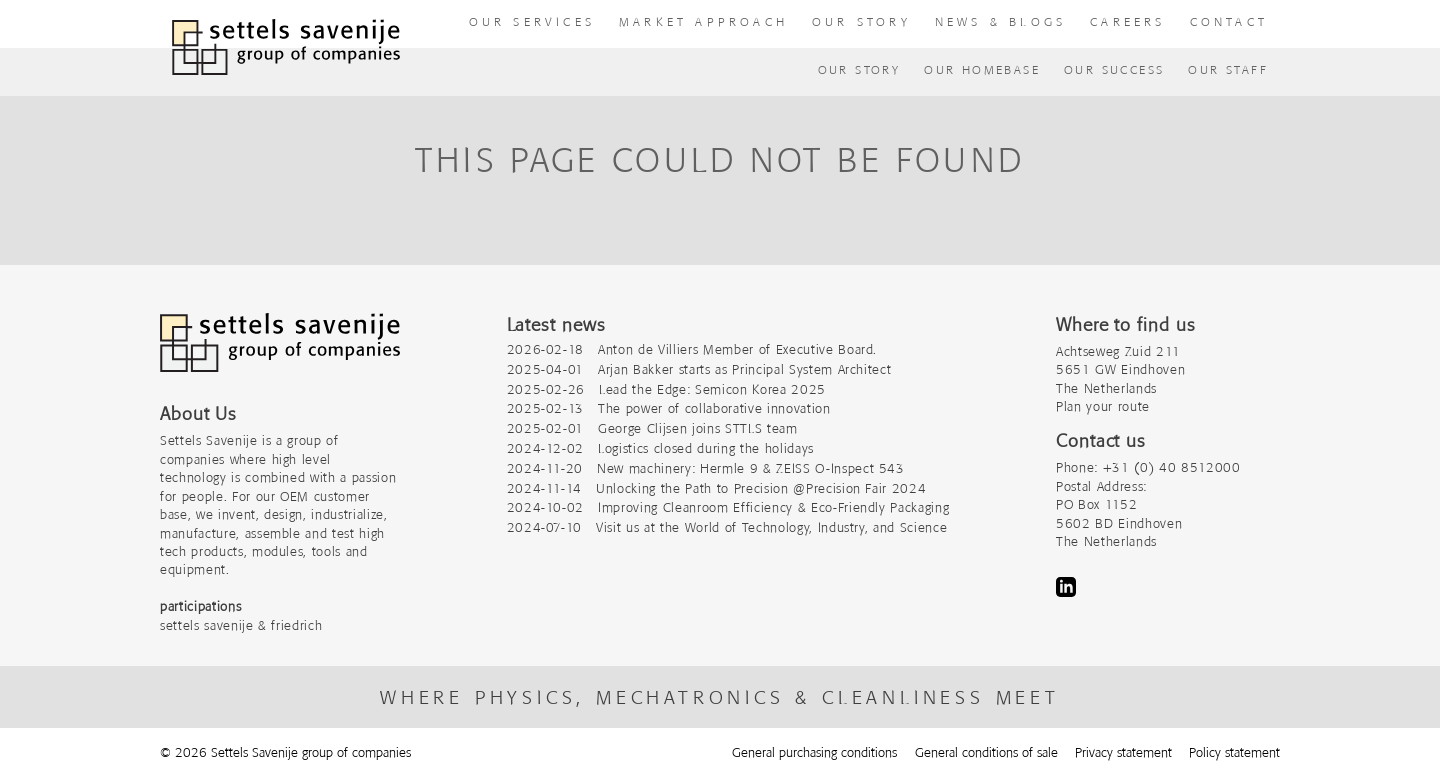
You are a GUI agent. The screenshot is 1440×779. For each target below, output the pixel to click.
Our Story (859, 69)
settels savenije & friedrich (241, 625)
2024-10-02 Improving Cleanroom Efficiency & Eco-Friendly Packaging (728, 507)
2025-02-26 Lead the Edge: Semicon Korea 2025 (666, 389)
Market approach (703, 21)
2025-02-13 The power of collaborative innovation (669, 408)
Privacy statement (1123, 752)
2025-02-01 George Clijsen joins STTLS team (652, 428)
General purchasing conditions (814, 752)
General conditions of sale (986, 752)
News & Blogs (1000, 21)
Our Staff (1228, 69)
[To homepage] (286, 47)
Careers (1127, 21)
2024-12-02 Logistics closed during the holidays (660, 448)
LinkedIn (1066, 587)
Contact (1229, 21)
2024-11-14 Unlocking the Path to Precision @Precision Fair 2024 (717, 488)
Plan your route (1103, 406)
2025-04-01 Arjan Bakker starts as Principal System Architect (699, 369)
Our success (1114, 69)
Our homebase (982, 69)
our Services (532, 21)
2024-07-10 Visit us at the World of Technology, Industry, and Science (727, 527)
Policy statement (1234, 752)
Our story (861, 21)
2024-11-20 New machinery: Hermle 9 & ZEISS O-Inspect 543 (706, 468)
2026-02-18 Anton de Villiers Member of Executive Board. (692, 349)
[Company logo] (280, 352)
